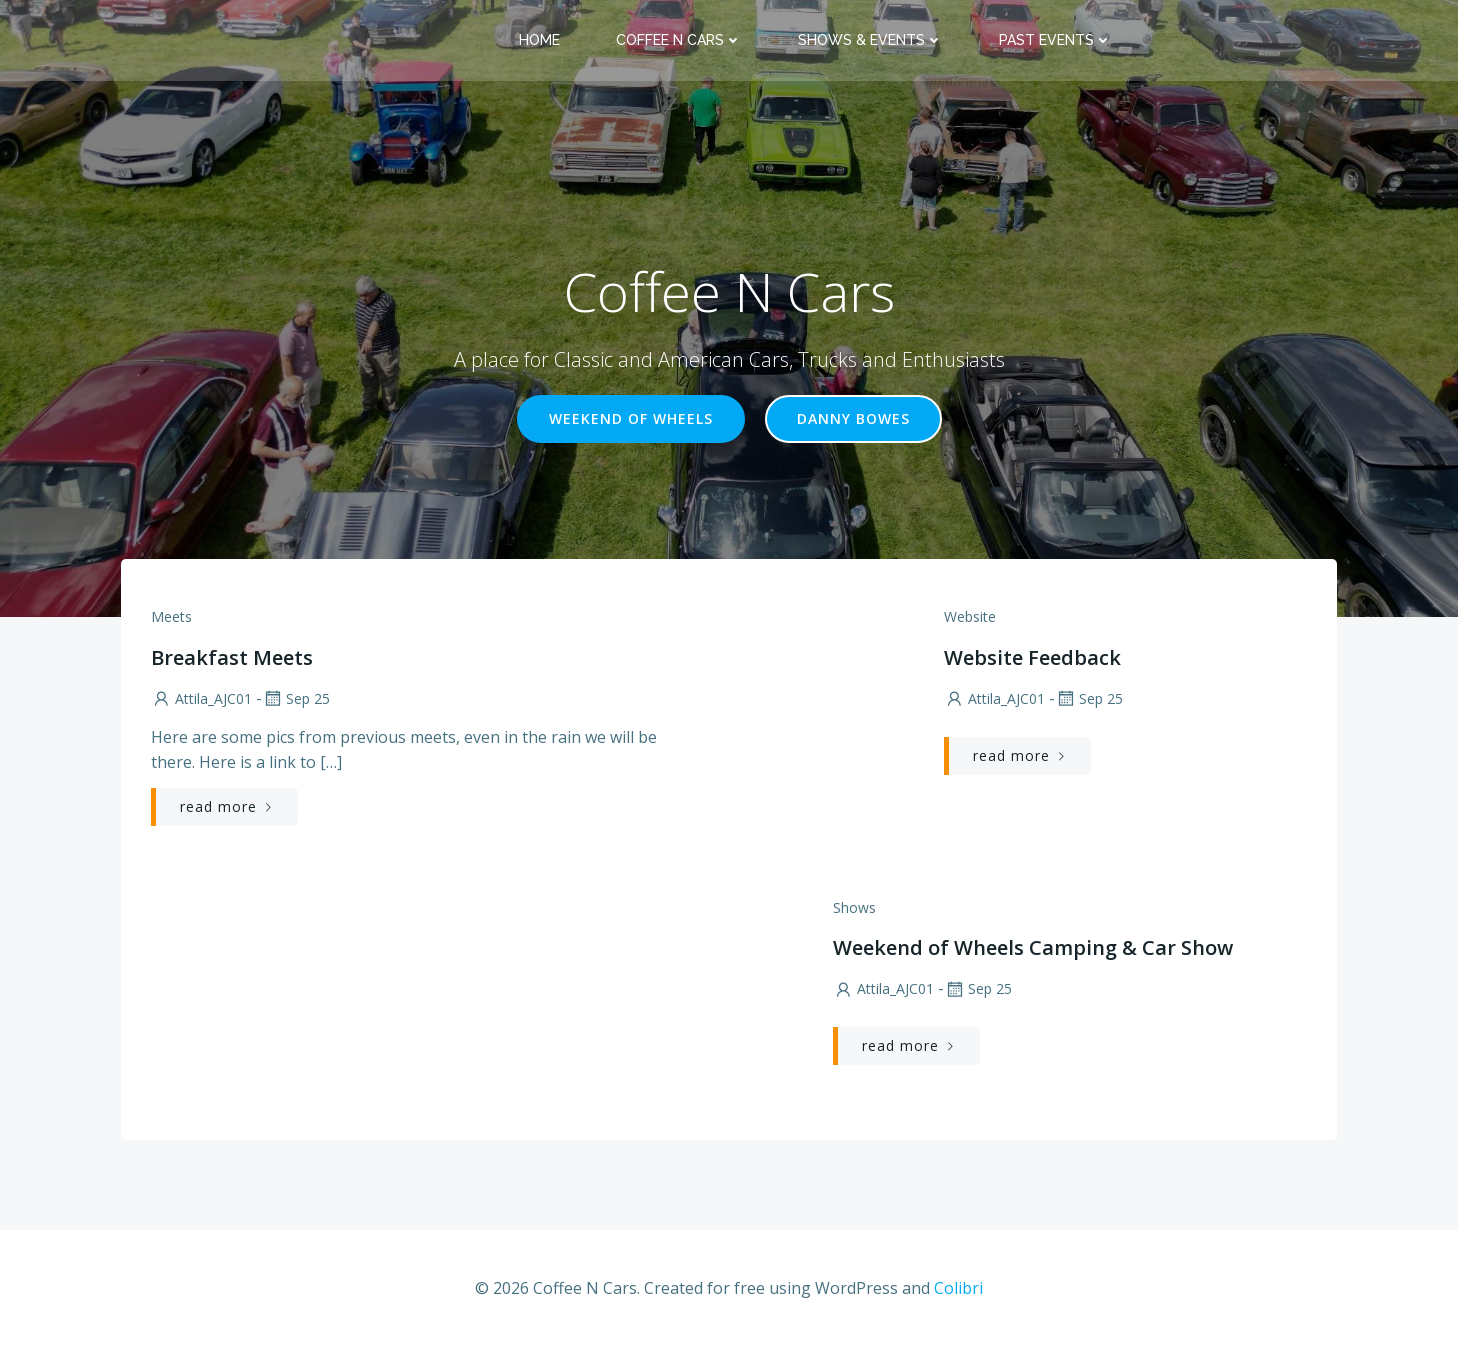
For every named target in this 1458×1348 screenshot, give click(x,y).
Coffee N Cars (679, 40)
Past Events (1055, 40)
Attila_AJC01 (201, 698)
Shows (854, 907)
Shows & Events (870, 40)
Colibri (958, 1288)
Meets (171, 616)
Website (970, 616)
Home (539, 40)
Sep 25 (296, 698)
